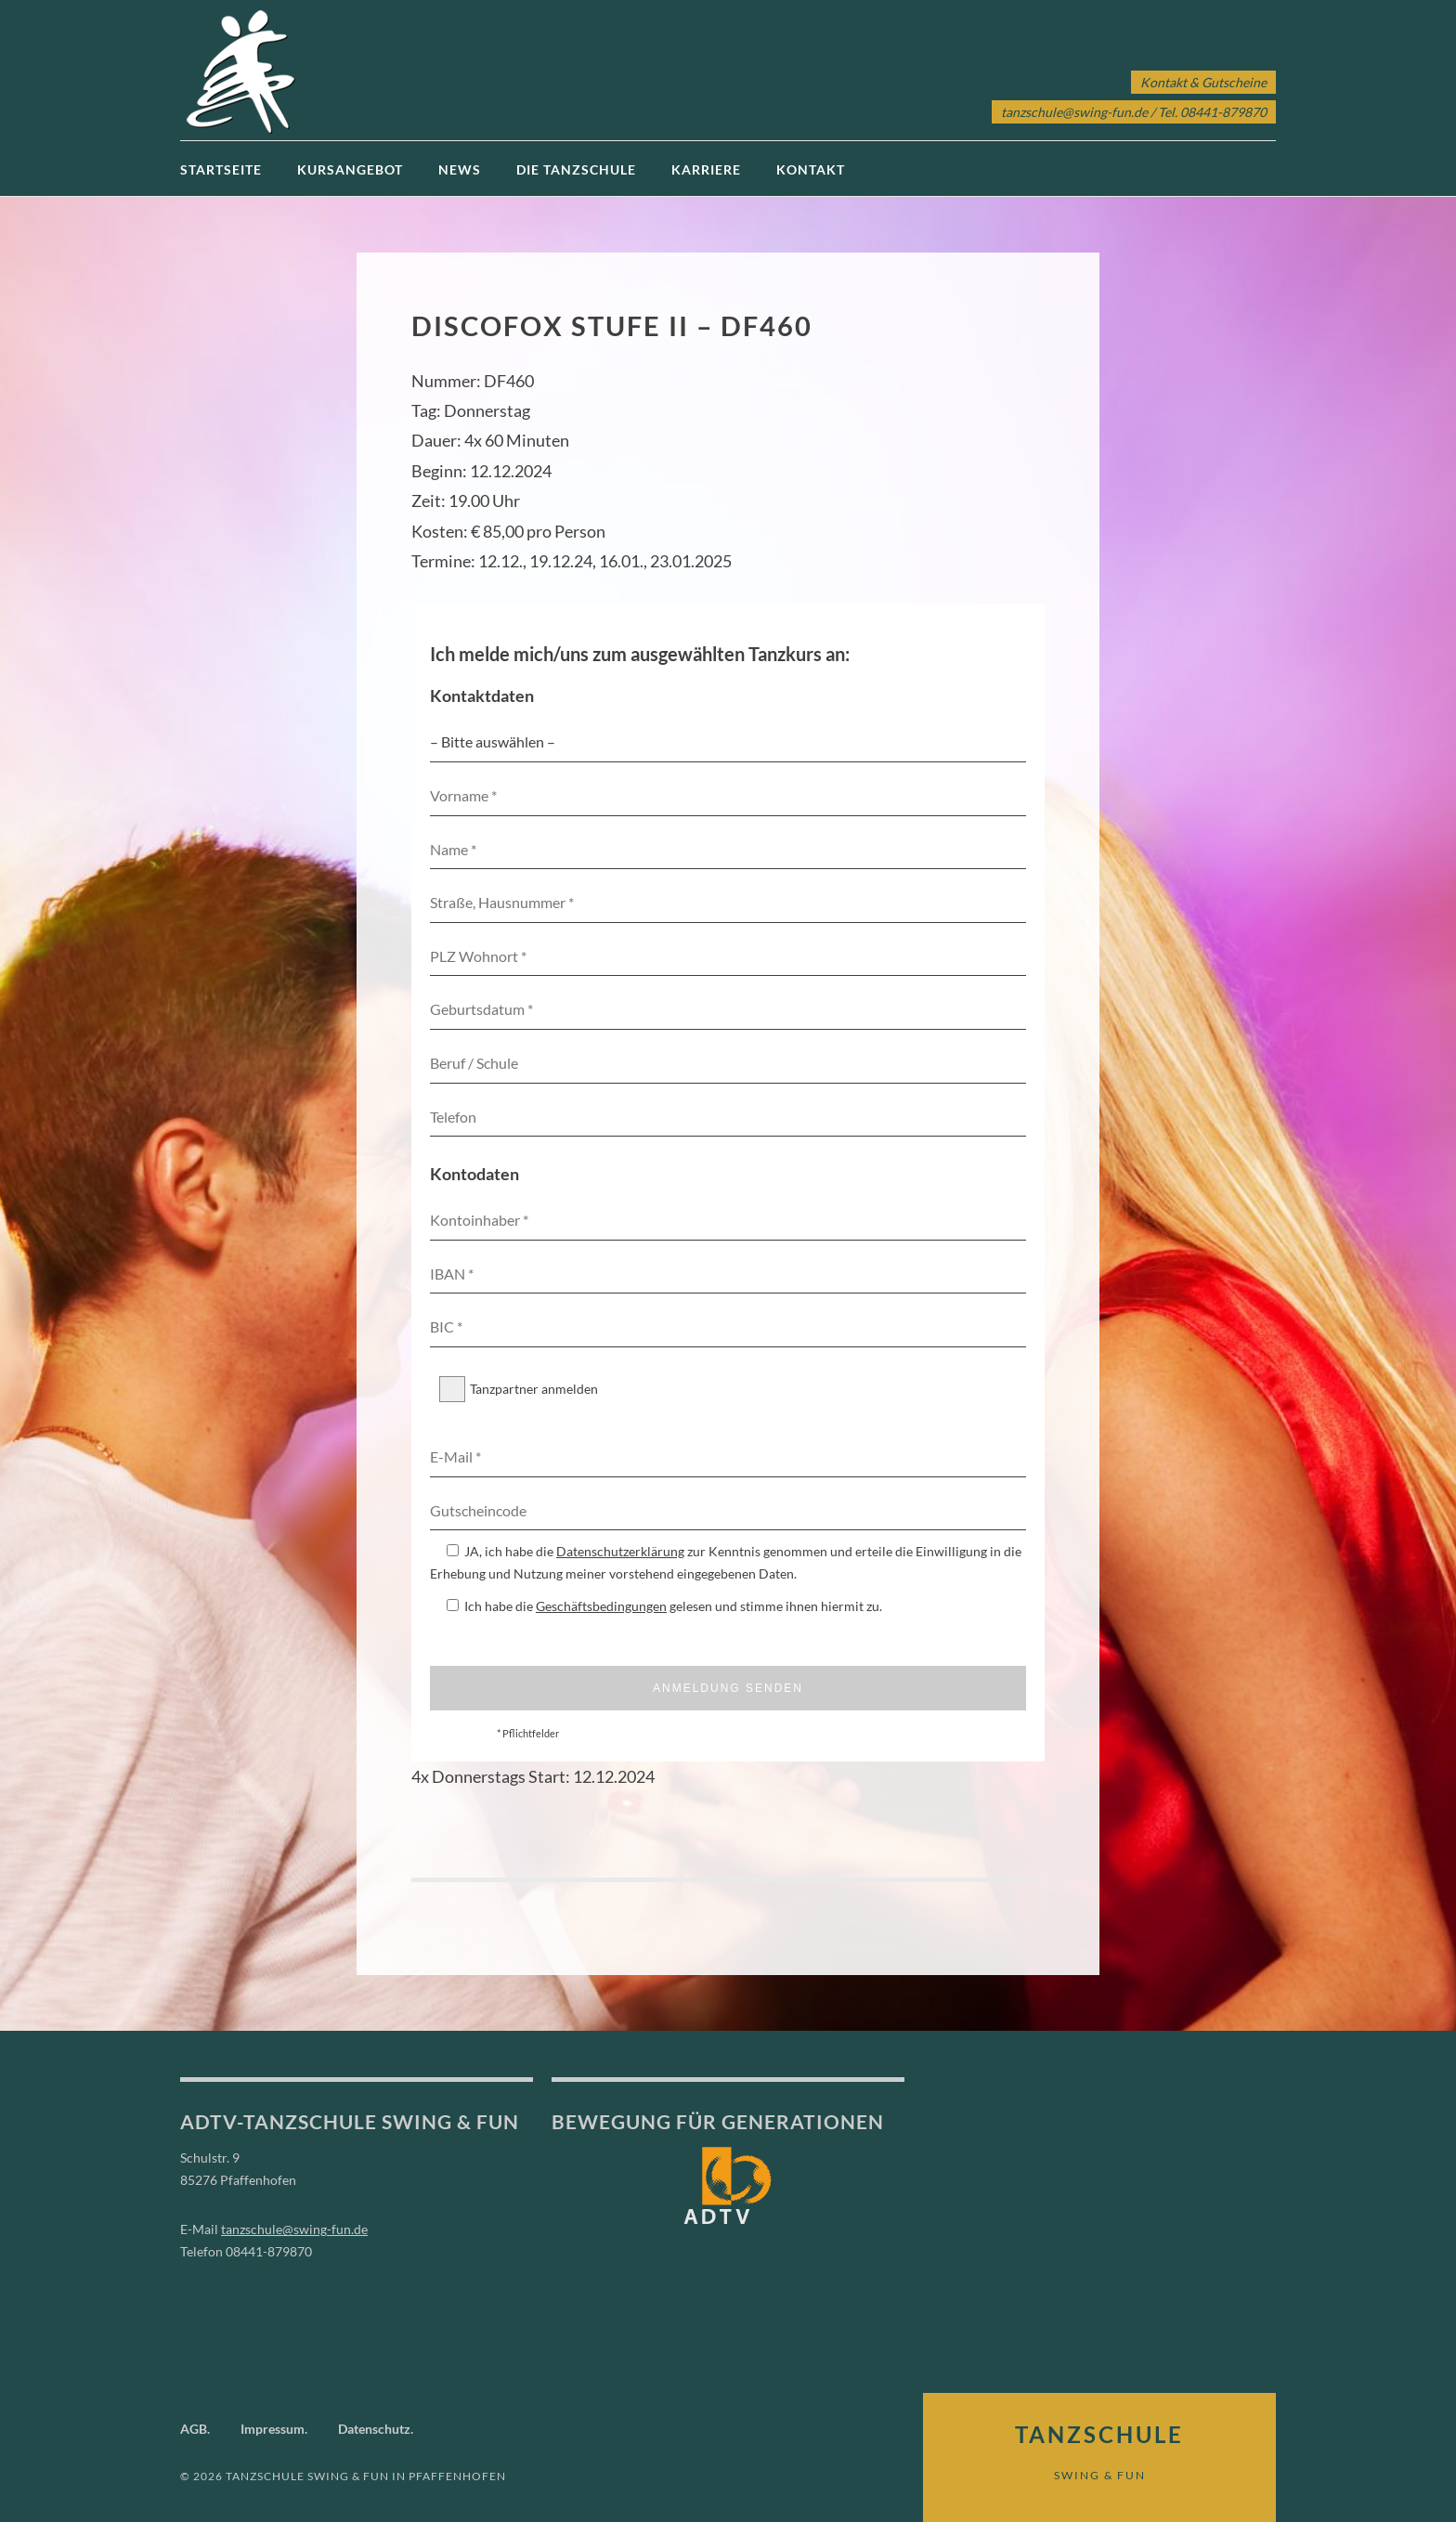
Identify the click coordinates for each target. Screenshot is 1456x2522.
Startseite (221, 169)
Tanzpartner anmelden (518, 1389)
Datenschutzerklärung (620, 1551)
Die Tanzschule (576, 169)
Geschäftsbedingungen (601, 1606)
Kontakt (810, 169)
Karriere (706, 169)
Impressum (272, 2429)
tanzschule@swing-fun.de (1074, 112)
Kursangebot (350, 169)
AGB (193, 2429)
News (459, 169)
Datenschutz (374, 2429)
